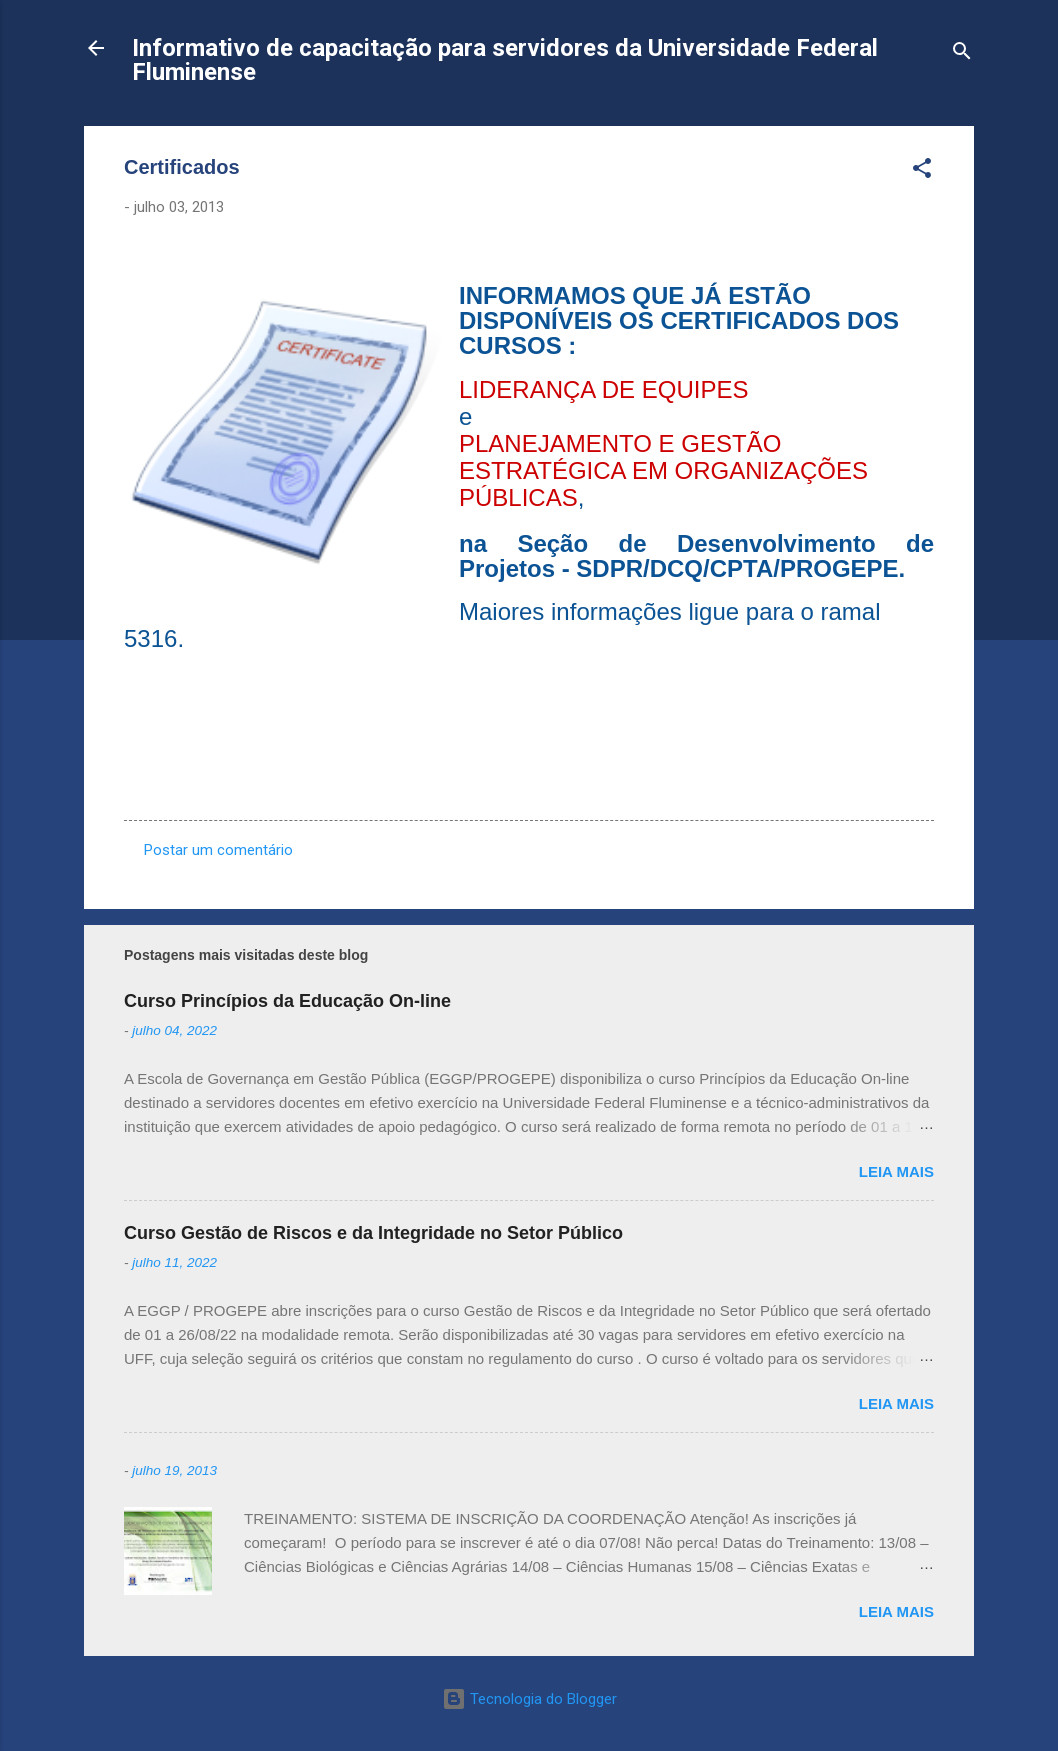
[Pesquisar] (962, 54)
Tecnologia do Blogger (529, 1699)
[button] (922, 171)
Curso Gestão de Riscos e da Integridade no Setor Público (373, 1233)
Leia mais (896, 1171)
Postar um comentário (218, 850)
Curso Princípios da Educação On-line (287, 1001)
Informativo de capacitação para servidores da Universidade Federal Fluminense (505, 60)
